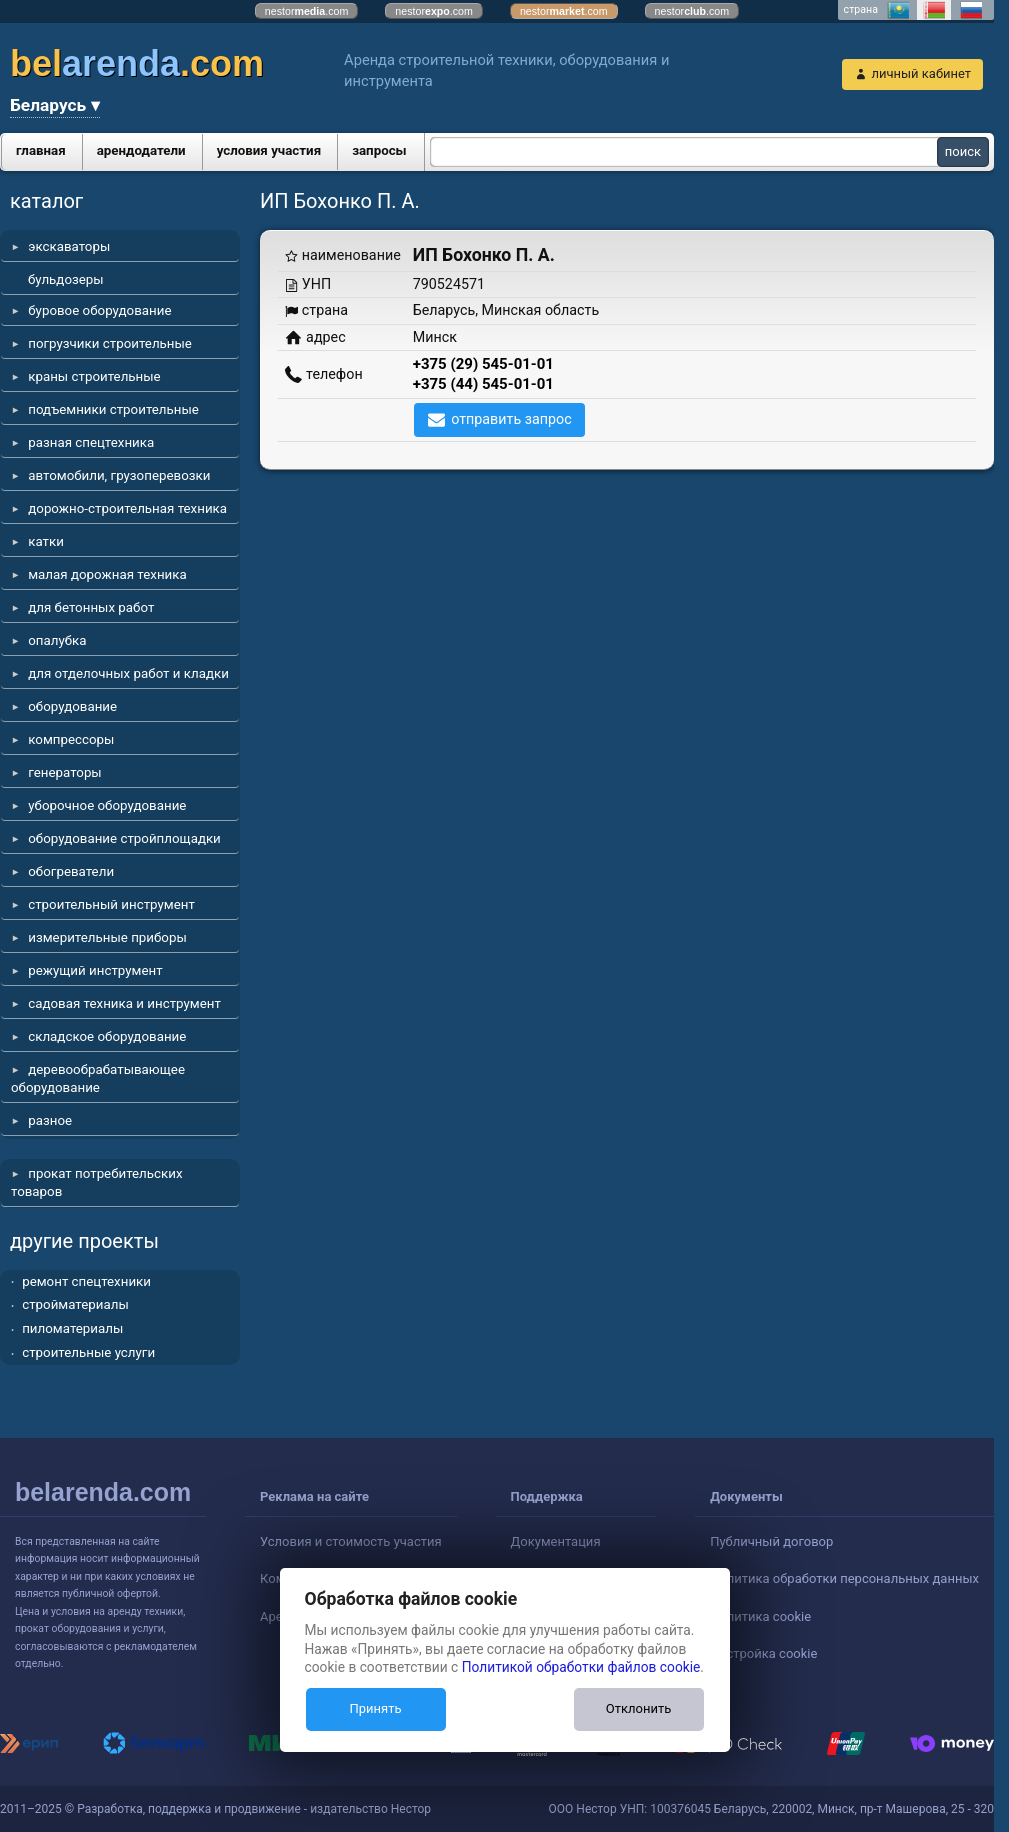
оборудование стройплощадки (124, 838)
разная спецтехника (91, 442)
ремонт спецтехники (86, 1281)
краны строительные (94, 376)
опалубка (57, 640)
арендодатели (141, 150)
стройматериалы (75, 1304)
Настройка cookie (763, 1653)
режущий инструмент (95, 970)
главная (41, 150)
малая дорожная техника (107, 574)
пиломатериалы (72, 1328)
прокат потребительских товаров (97, 1182)
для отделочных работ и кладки (128, 673)
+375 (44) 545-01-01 (483, 384)
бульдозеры (66, 279)
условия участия (269, 150)
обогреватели (71, 871)
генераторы (65, 772)
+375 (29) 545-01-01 (483, 364)
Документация (556, 1541)
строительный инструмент (111, 904)
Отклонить (638, 1708)
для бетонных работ (91, 607)
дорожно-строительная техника (127, 508)
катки (46, 541)
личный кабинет (921, 73)
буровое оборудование (99, 310)
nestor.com (307, 11)
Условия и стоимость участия (351, 1541)
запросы (379, 150)
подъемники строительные (113, 409)
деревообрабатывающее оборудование (98, 1078)
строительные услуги (88, 1352)
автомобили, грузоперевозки (119, 475)
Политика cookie (760, 1616)
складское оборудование (107, 1036)
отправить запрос (511, 419)
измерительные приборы (107, 937)
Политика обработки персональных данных (844, 1578)
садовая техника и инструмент (124, 1003)
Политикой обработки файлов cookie (581, 1667)
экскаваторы (69, 246)
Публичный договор (771, 1541)
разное (50, 1120)
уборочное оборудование (107, 805)
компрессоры (71, 739)
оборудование (72, 706)
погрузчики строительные (110, 343)
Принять (375, 1708)
